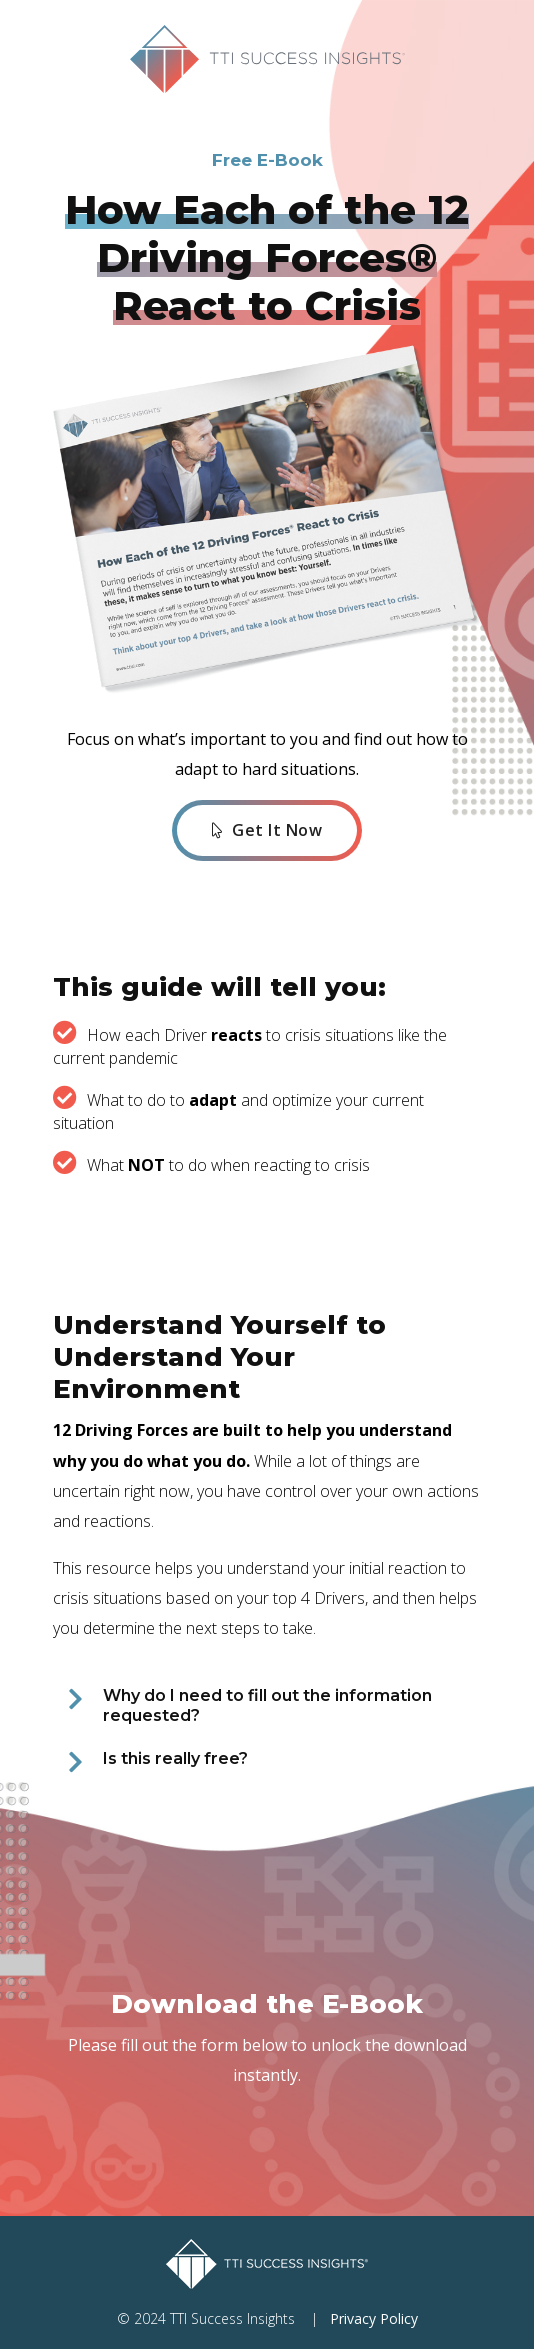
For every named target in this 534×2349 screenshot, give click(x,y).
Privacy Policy (374, 2318)
